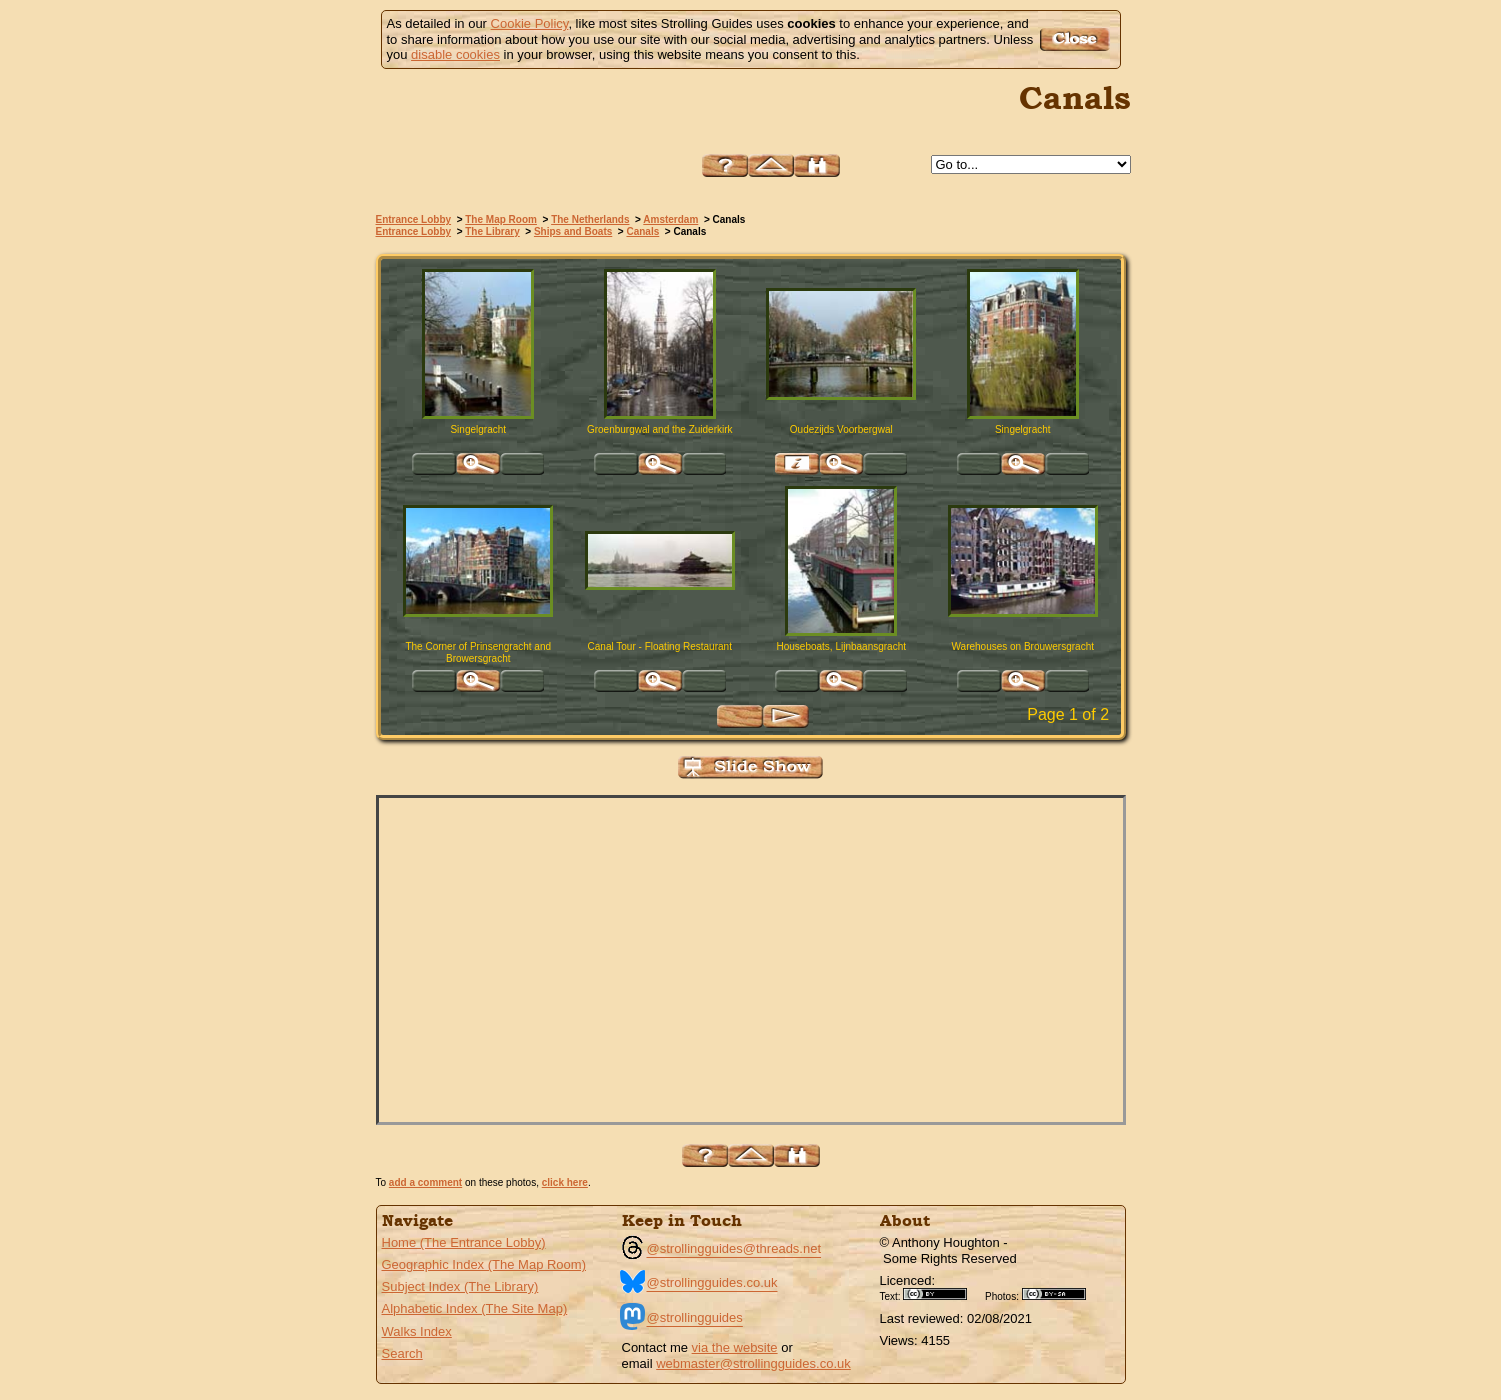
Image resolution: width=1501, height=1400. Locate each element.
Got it (1077, 39)
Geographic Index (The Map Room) (484, 1264)
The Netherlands (590, 219)
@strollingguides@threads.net (734, 1248)
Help (725, 165)
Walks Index (417, 1331)
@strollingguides (695, 1317)
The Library (492, 231)
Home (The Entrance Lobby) (464, 1242)
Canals (642, 231)
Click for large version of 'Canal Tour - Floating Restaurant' (660, 681)
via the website (735, 1347)
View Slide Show (750, 767)
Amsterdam (670, 219)
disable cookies (455, 54)
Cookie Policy (530, 23)
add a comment (425, 1182)
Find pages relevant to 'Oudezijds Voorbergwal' (797, 464)
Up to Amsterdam (771, 165)
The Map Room (501, 219)
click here (565, 1182)
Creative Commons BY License (942, 1294)
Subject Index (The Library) (460, 1286)
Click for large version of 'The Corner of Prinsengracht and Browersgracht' (478, 681)
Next (786, 716)
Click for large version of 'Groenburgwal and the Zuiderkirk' (660, 464)
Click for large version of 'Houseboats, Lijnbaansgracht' (841, 681)
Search (402, 1353)
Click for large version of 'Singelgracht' (478, 464)
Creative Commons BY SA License (1061, 1294)
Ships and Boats (573, 231)
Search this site (817, 165)
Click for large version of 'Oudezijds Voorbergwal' (841, 464)
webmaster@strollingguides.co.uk (753, 1363)
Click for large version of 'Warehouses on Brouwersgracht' (1023, 681)
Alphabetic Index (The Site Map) (475, 1308)
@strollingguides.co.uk (712, 1282)
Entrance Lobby (414, 219)
